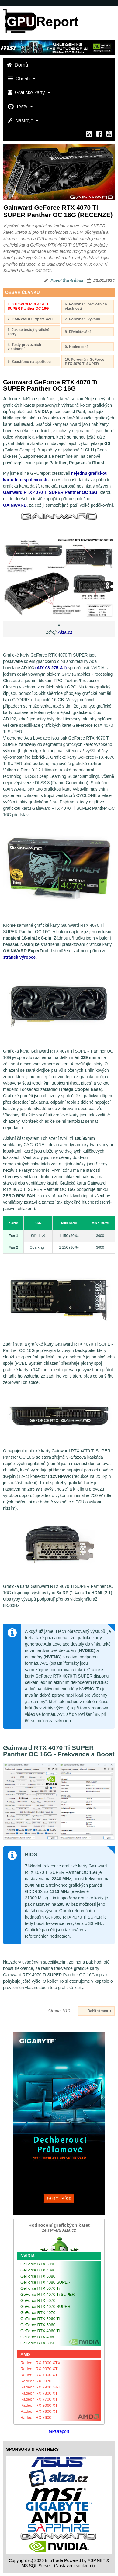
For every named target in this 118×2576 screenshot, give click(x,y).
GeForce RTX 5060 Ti (40, 2318)
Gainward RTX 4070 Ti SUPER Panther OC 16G (50, 492)
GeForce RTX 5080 (37, 2276)
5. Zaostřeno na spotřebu (29, 362)
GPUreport (59, 2431)
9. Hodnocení (76, 347)
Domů (18, 65)
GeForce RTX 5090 (37, 2264)
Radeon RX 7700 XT (39, 2399)
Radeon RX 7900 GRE (40, 2387)
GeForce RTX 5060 (37, 2325)
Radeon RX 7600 (35, 2417)
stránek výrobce (19, 957)
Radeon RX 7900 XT (39, 2375)
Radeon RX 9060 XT (39, 2405)
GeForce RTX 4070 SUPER (45, 2306)
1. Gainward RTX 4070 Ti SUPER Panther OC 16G (29, 306)
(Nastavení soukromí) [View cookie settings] (74, 2565)
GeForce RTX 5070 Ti (40, 2288)
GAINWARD (15, 505)
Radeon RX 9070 (35, 2381)
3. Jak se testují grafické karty (28, 332)
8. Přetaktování (78, 332)
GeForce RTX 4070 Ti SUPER (47, 2294)
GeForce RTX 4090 (37, 2270)
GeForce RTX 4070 (37, 2312)
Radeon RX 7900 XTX (40, 2362)
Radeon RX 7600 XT (39, 2411)
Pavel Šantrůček (66, 280)
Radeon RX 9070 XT (39, 2369)
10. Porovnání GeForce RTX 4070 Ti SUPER (84, 361)
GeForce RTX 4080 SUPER (45, 2282)
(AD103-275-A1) (51, 667)
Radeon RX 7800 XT (39, 2393)
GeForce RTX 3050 (37, 2343)
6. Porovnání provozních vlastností (86, 306)
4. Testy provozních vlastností (24, 347)
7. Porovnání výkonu (82, 319)
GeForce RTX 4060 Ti (40, 2331)
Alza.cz (65, 632)
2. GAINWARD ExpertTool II (31, 319)
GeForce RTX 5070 (37, 2300)
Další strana (99, 2011)
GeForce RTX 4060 (37, 2337)
